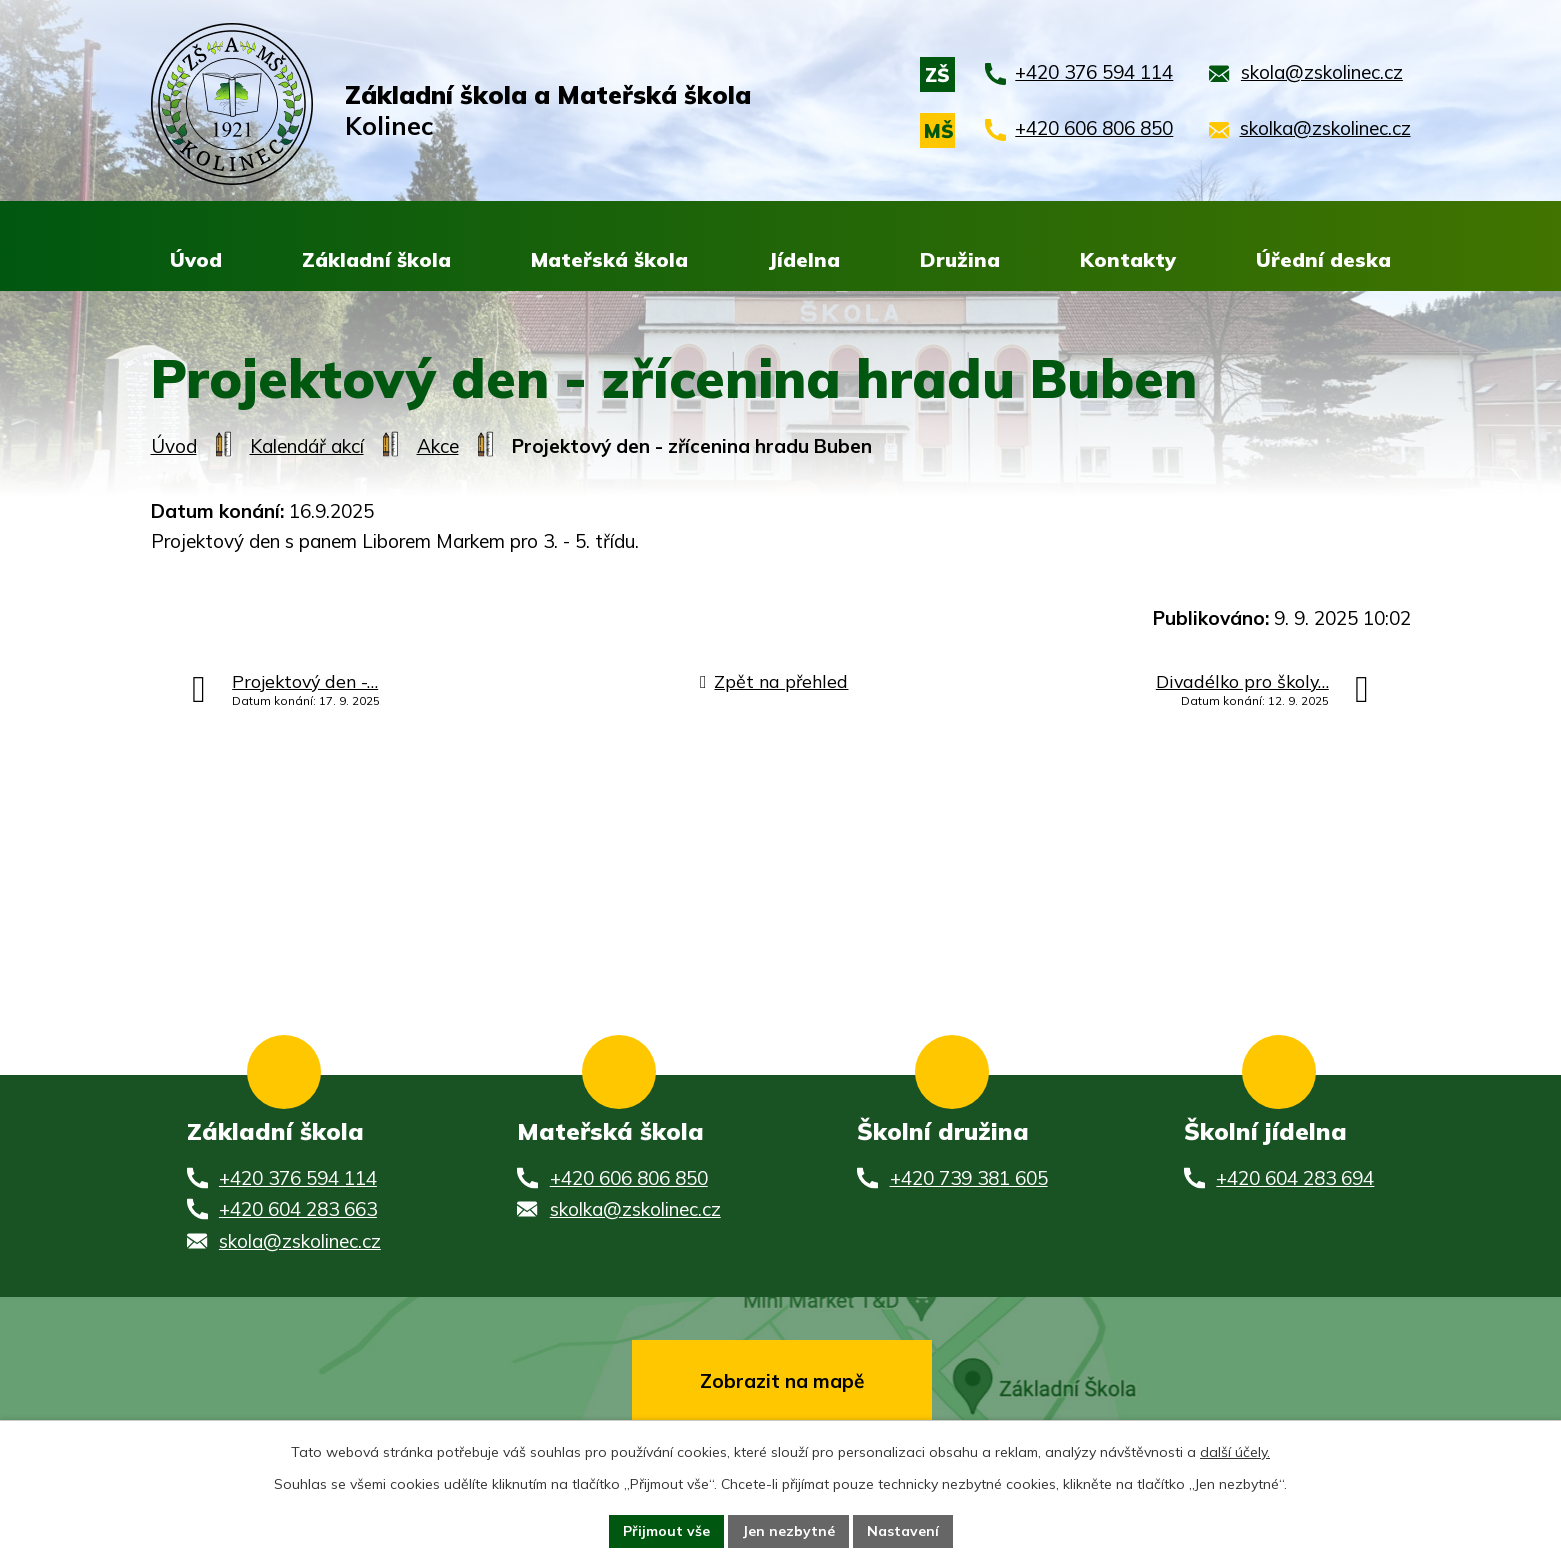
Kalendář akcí (307, 447)
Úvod (174, 447)
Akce (438, 447)
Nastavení (903, 1531)
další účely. (1235, 1452)
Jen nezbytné (788, 1531)
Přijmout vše (666, 1531)
